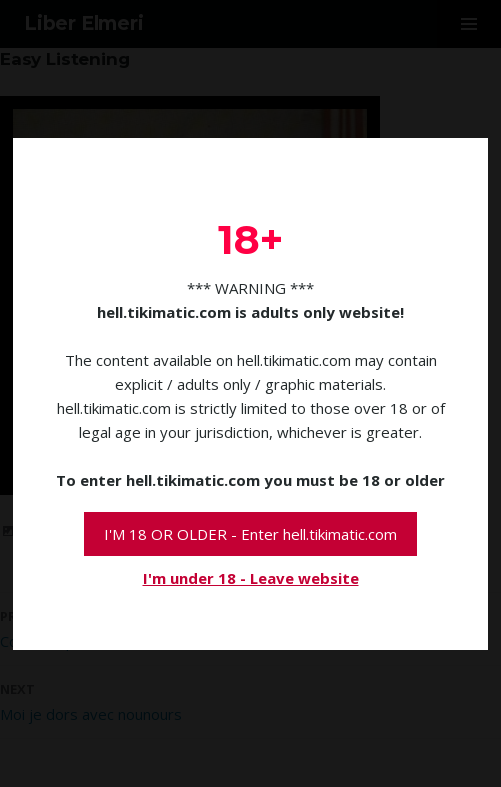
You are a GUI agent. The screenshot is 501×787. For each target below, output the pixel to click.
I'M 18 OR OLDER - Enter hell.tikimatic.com (250, 534)
